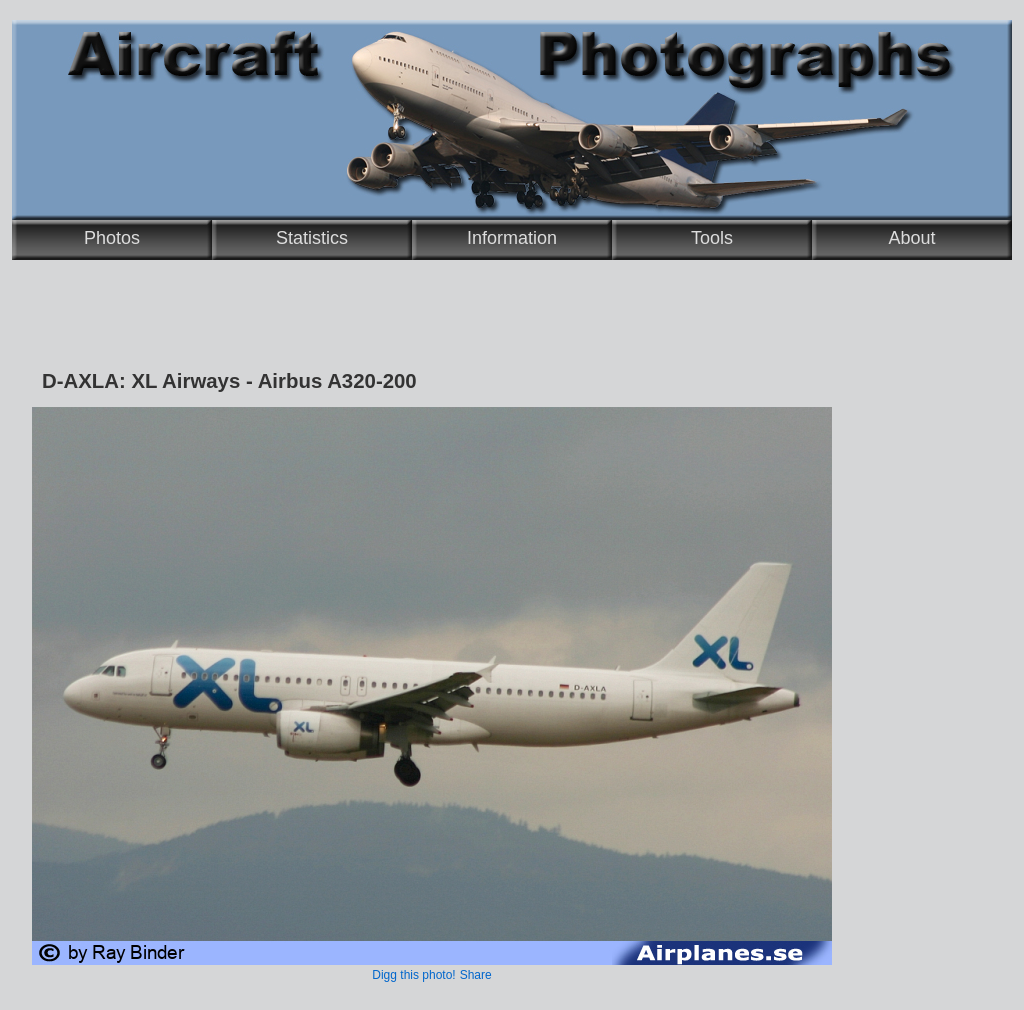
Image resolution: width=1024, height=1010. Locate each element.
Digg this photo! (413, 975)
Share (476, 975)
